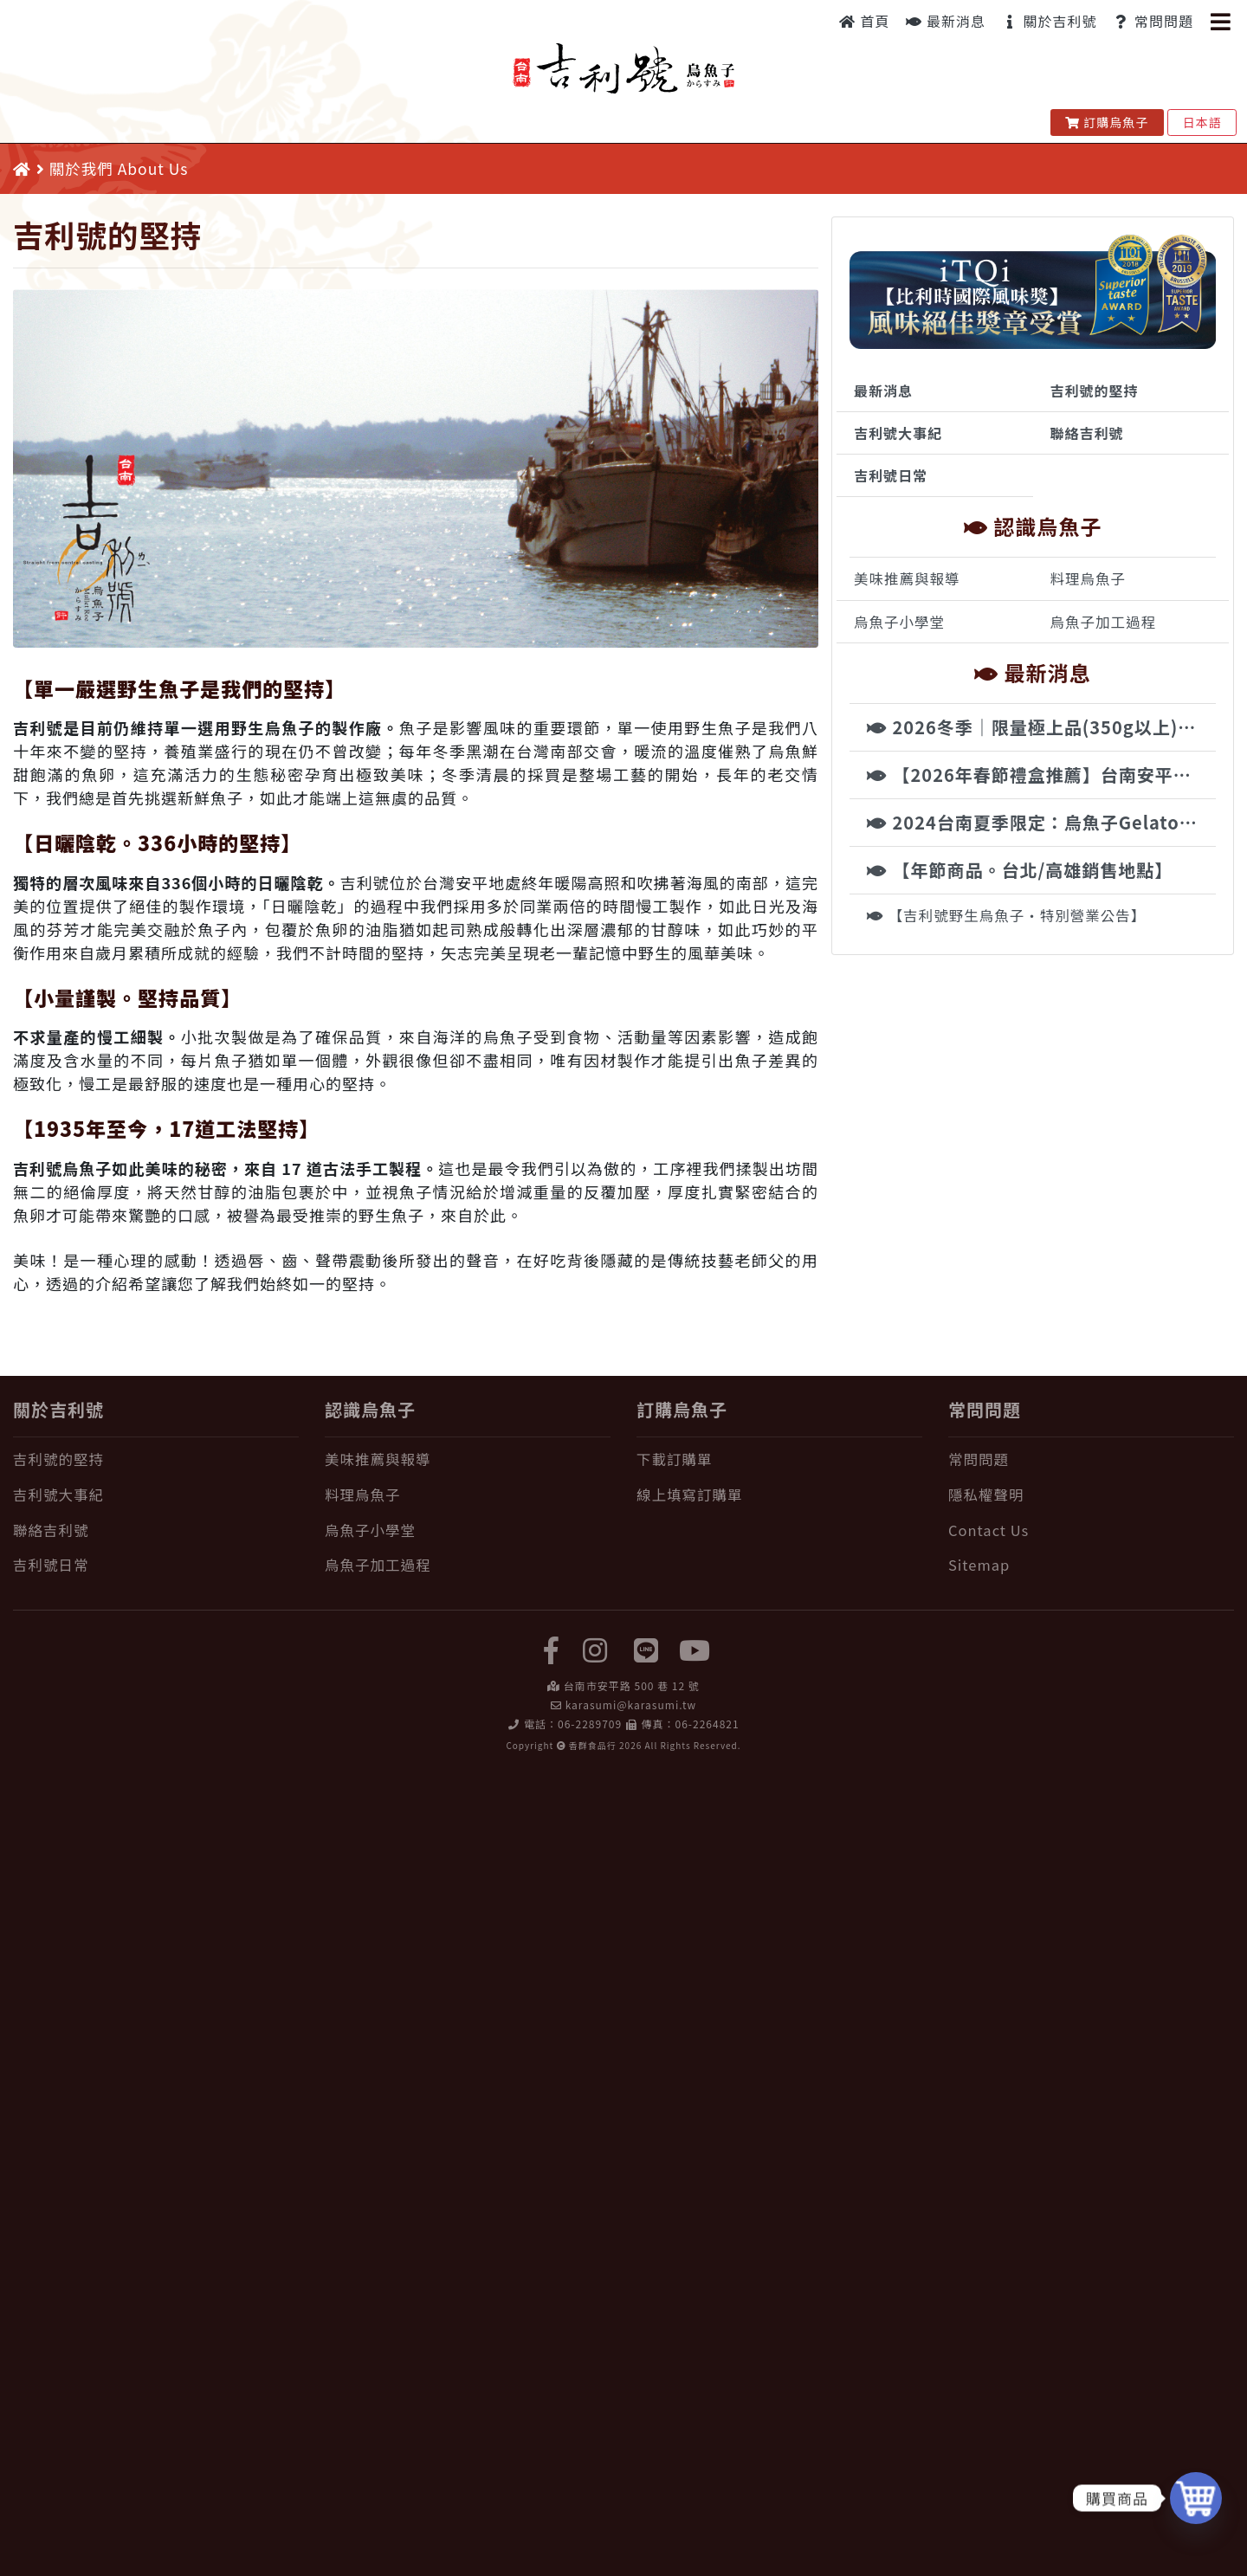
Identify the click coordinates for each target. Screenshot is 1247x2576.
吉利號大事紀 (898, 433)
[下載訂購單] (779, 1459)
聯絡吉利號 (1087, 433)
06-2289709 (590, 1723)
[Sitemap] (1091, 1565)
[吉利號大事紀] (156, 1495)
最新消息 (945, 20)
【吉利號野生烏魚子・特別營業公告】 (1006, 915)
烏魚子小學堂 (899, 621)
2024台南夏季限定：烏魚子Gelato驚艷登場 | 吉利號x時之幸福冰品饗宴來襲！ (1041, 822)
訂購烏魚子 (1107, 122)
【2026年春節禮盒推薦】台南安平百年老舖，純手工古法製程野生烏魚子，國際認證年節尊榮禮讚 (1041, 774)
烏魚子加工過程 (1103, 621)
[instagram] (595, 1649)
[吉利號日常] (156, 1565)
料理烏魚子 (1088, 578)
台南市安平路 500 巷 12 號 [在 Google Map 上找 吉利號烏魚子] (632, 1685)
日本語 (1202, 122)
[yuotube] (695, 1649)
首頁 (864, 20)
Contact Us (988, 1530)
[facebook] (551, 1649)
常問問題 (1153, 20)
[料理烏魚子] (468, 1495)
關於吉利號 (1049, 20)
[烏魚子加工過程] (468, 1565)
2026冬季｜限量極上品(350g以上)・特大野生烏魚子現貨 (1041, 726)
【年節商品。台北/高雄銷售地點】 (1020, 869)
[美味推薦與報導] (468, 1459)
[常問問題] (1091, 1459)
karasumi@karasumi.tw (630, 1704)
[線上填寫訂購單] (779, 1495)
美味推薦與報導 (907, 578)
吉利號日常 (890, 475)
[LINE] (647, 1649)
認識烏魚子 (370, 1409)
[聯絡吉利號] (156, 1530)
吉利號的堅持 (1094, 390)
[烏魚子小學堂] (468, 1530)
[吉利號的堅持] (156, 1459)
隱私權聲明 (986, 1494)
